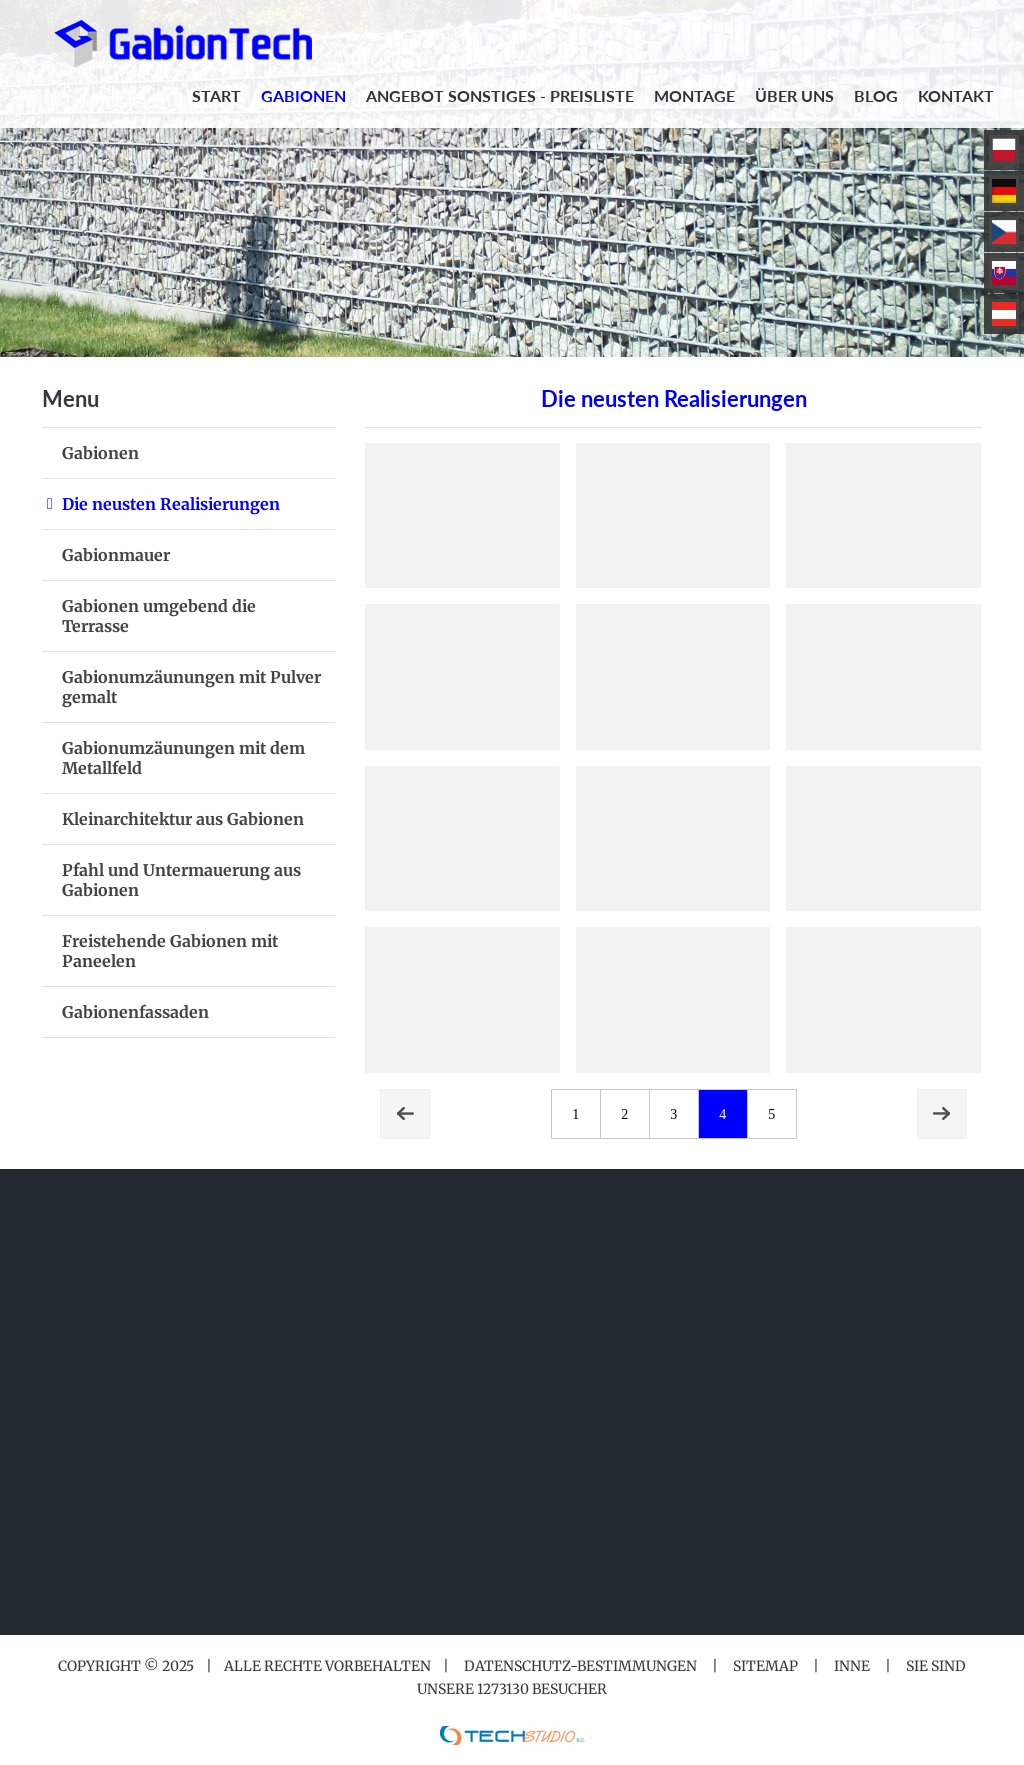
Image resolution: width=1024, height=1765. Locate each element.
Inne (852, 1666)
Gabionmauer (116, 555)
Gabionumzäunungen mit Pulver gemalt (191, 687)
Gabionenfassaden (135, 1012)
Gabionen (100, 453)
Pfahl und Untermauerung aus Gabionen (181, 880)
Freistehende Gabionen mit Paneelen (170, 951)
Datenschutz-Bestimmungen (580, 1666)
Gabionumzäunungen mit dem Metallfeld (183, 758)
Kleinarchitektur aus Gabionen (183, 819)
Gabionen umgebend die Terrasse (159, 616)
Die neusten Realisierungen (171, 504)
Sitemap (765, 1666)
